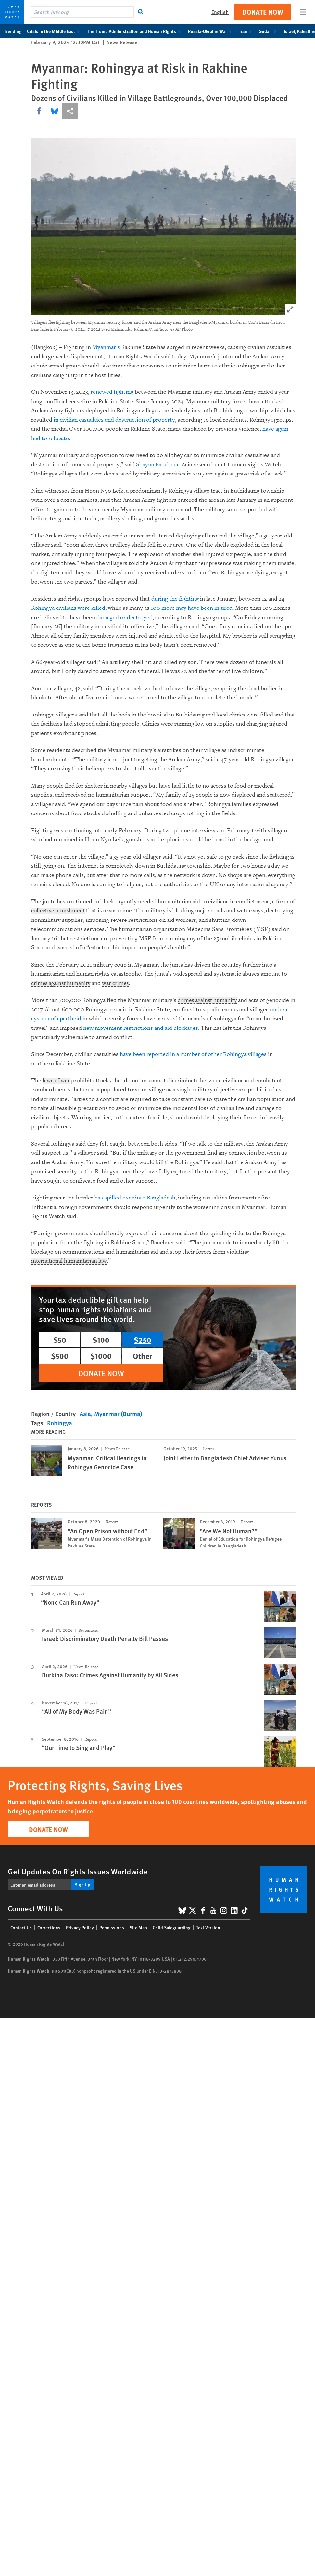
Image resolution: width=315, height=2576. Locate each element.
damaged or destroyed (124, 617)
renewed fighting (113, 392)
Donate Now (262, 12)
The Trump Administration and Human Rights (135, 31)
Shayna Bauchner (157, 464)
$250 (142, 1339)
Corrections (48, 1927)
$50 (59, 1339)
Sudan (269, 31)
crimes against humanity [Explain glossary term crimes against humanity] (62, 984)
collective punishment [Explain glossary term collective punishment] (59, 911)
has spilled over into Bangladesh (134, 1197)
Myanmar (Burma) (118, 1413)
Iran (246, 31)
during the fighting (175, 599)
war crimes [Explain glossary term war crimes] (118, 984)
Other (142, 1355)
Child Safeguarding (172, 1927)
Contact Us (21, 1927)
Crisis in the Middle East (54, 31)
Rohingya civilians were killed (68, 608)
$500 (60, 1355)
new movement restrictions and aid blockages (140, 1028)
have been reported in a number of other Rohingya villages (193, 1054)
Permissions (111, 1927)
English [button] (220, 12)
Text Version (208, 1927)
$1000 (101, 1355)
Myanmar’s (106, 347)
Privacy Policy (80, 1927)
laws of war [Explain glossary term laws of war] (56, 1081)
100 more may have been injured (192, 608)
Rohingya (59, 1422)
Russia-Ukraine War (211, 31)
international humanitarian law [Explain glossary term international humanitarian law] (69, 1261)
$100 (101, 1339)
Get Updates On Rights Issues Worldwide (78, 1871)
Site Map (138, 1927)
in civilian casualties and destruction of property (114, 420)
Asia (85, 1413)
